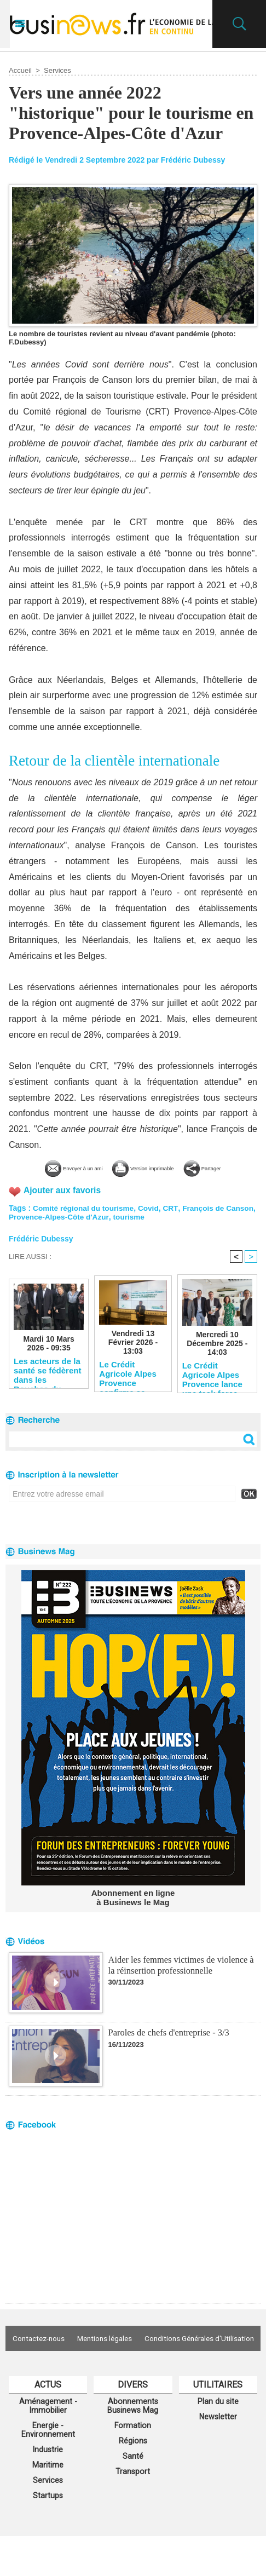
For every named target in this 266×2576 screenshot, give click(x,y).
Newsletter (218, 2449)
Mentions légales (169, 2354)
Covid (152, 1222)
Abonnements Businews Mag (133, 2438)
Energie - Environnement (48, 2464)
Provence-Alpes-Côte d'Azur (92, 1231)
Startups (48, 2535)
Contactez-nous (96, 2354)
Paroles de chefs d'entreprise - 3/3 (167, 2048)
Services (57, 70)
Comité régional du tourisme (85, 1222)
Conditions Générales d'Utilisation (133, 2369)
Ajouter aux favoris (63, 1205)
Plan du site (218, 2433)
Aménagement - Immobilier (48, 2438)
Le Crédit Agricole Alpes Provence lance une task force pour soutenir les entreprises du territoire (215, 1390)
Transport (133, 2509)
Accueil (20, 70)
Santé (133, 2492)
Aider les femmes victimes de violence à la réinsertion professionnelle (179, 1980)
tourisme (164, 1231)
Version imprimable (168, 1167)
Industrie (47, 2486)
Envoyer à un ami (68, 1167)
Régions (132, 2476)
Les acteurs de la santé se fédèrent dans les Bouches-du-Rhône (47, 1386)
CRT (173, 1222)
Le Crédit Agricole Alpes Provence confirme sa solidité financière (127, 1389)
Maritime (47, 2502)
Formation (133, 2459)
